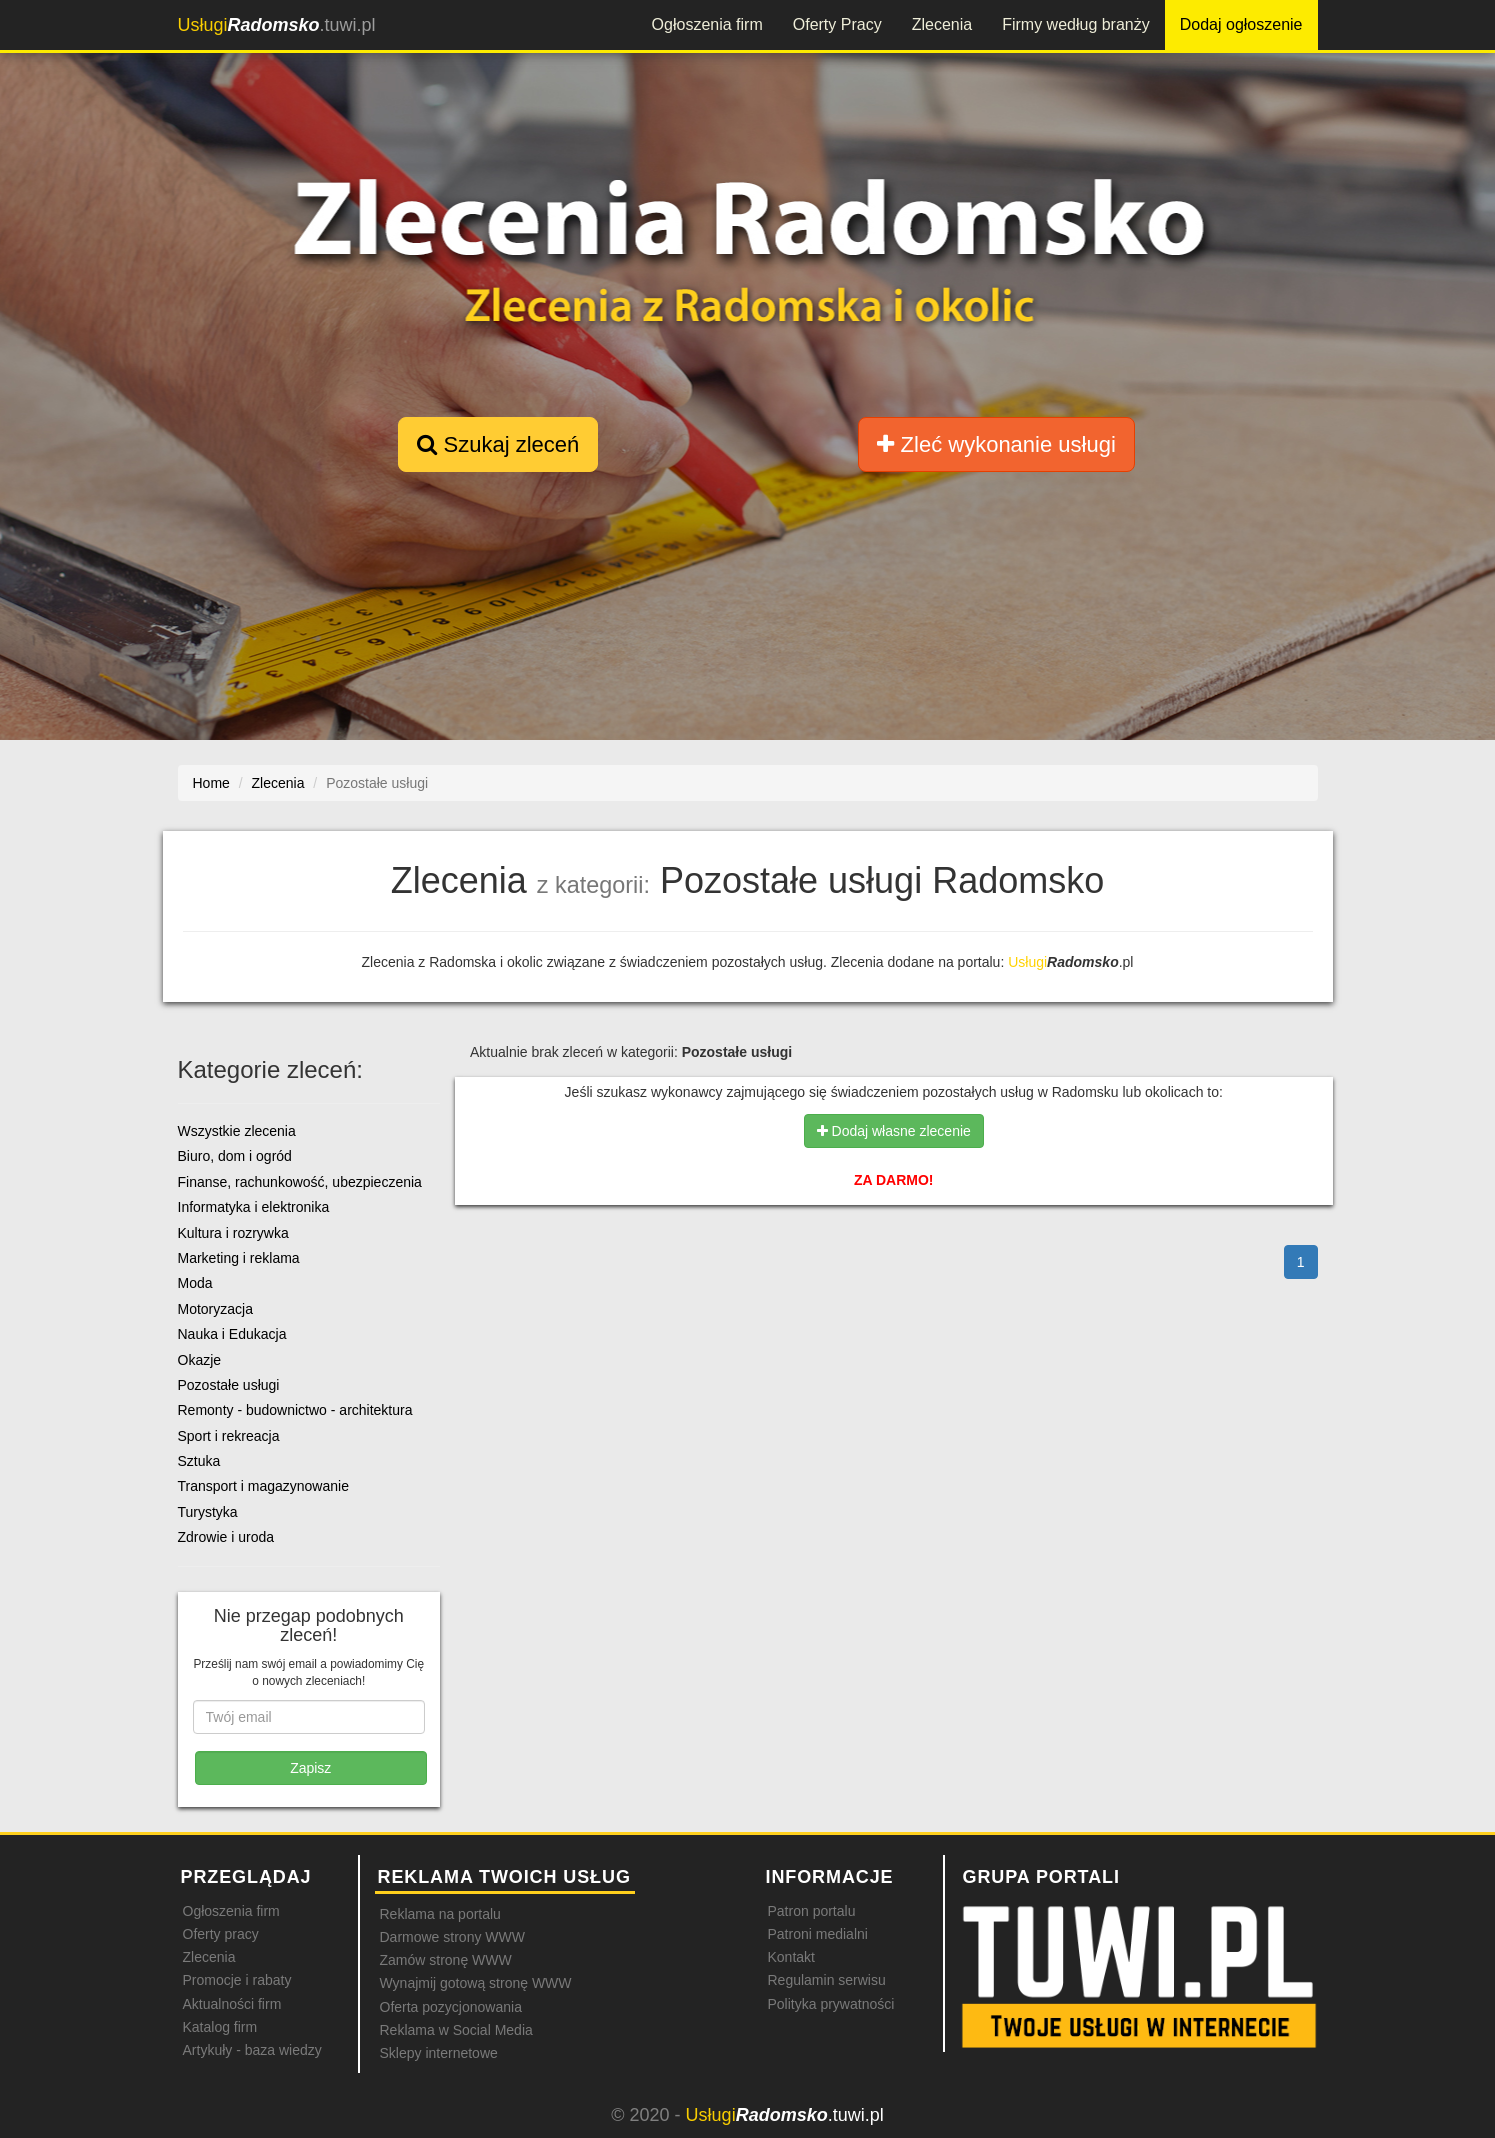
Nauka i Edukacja (232, 1334)
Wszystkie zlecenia (237, 1131)
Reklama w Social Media (456, 2030)
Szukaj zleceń (498, 444)
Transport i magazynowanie (263, 1486)
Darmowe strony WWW (452, 1937)
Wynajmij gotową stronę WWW (476, 1983)
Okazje (200, 1360)
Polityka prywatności (831, 2004)
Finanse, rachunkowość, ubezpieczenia (300, 1182)
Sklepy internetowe (439, 2053)
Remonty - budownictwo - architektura (295, 1410)
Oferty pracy (221, 1934)
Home (211, 783)
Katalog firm (220, 2027)
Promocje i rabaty (237, 1980)
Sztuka (199, 1461)
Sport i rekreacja (229, 1436)
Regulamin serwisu (827, 1980)
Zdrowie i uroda (226, 1537)
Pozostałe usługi (229, 1385)
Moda (195, 1283)
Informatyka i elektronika (254, 1207)
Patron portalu (812, 1911)
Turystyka (208, 1512)
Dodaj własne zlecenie (894, 1131)
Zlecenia (942, 24)
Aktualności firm (232, 2004)
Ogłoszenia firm (707, 24)
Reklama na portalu (440, 1914)
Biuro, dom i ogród (235, 1156)
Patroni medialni (818, 1934)
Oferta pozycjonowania (451, 2007)
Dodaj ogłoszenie (1241, 24)
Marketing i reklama (239, 1258)
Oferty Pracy (837, 24)
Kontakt (791, 1957)
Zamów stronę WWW (446, 1960)
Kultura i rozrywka (233, 1233)
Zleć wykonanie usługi (996, 444)
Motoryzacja (215, 1309)
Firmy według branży (1076, 24)
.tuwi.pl (277, 25)
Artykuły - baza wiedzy (252, 2050)
